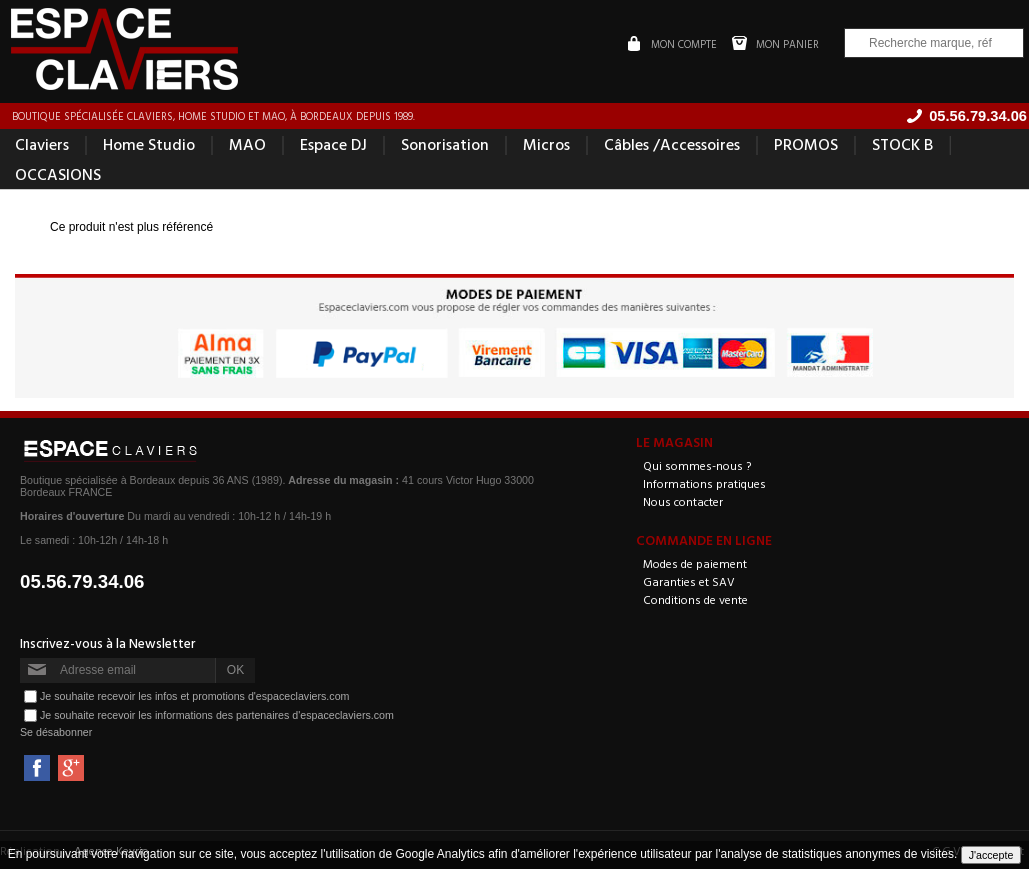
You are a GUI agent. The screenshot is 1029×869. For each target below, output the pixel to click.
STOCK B (902, 144)
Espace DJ (333, 144)
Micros (546, 144)
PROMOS (806, 144)
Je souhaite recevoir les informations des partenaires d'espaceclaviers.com (217, 714)
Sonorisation (445, 144)
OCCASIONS (58, 174)
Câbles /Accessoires (672, 144)
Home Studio (149, 144)
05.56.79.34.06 (82, 581)
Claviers (42, 144)
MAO (247, 144)
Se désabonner (56, 732)
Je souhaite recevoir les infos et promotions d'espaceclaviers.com (194, 695)
